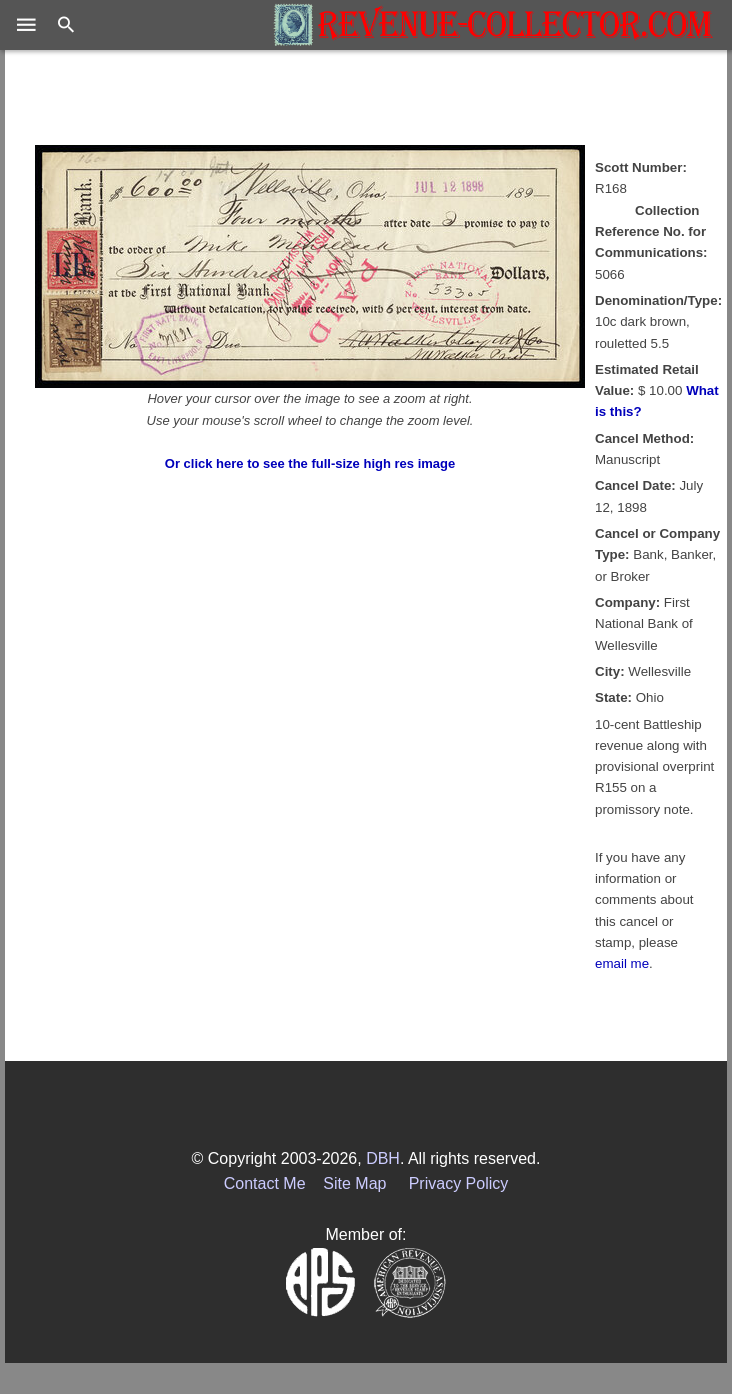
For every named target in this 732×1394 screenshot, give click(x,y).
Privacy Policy (459, 1183)
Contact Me (265, 1183)
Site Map (354, 1183)
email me (622, 963)
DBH (383, 1158)
